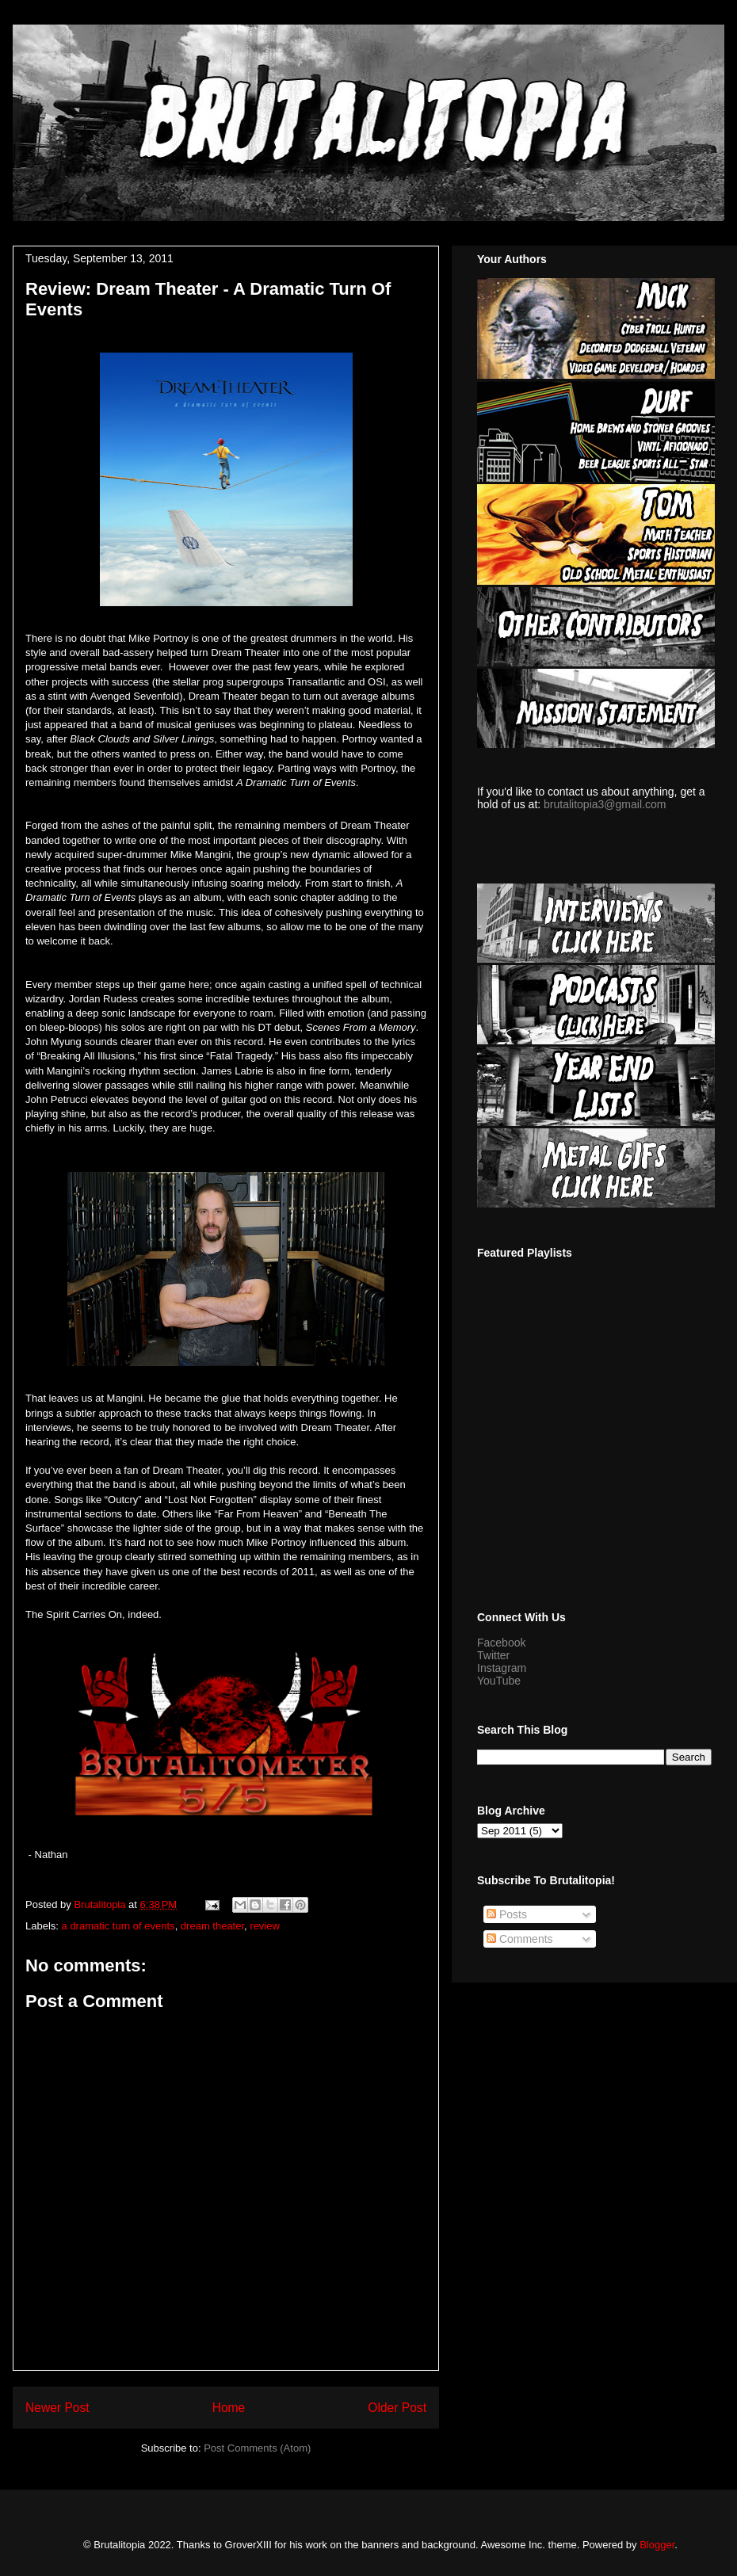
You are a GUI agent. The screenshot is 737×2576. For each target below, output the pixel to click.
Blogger (657, 2545)
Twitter (493, 1655)
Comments (520, 1939)
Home (229, 2407)
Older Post (397, 2407)
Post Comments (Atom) (257, 2448)
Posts (507, 1914)
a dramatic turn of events (118, 1926)
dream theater (212, 1926)
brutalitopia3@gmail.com (605, 804)
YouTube (499, 1680)
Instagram (501, 1668)
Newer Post (57, 2407)
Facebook (501, 1642)
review (265, 1926)
